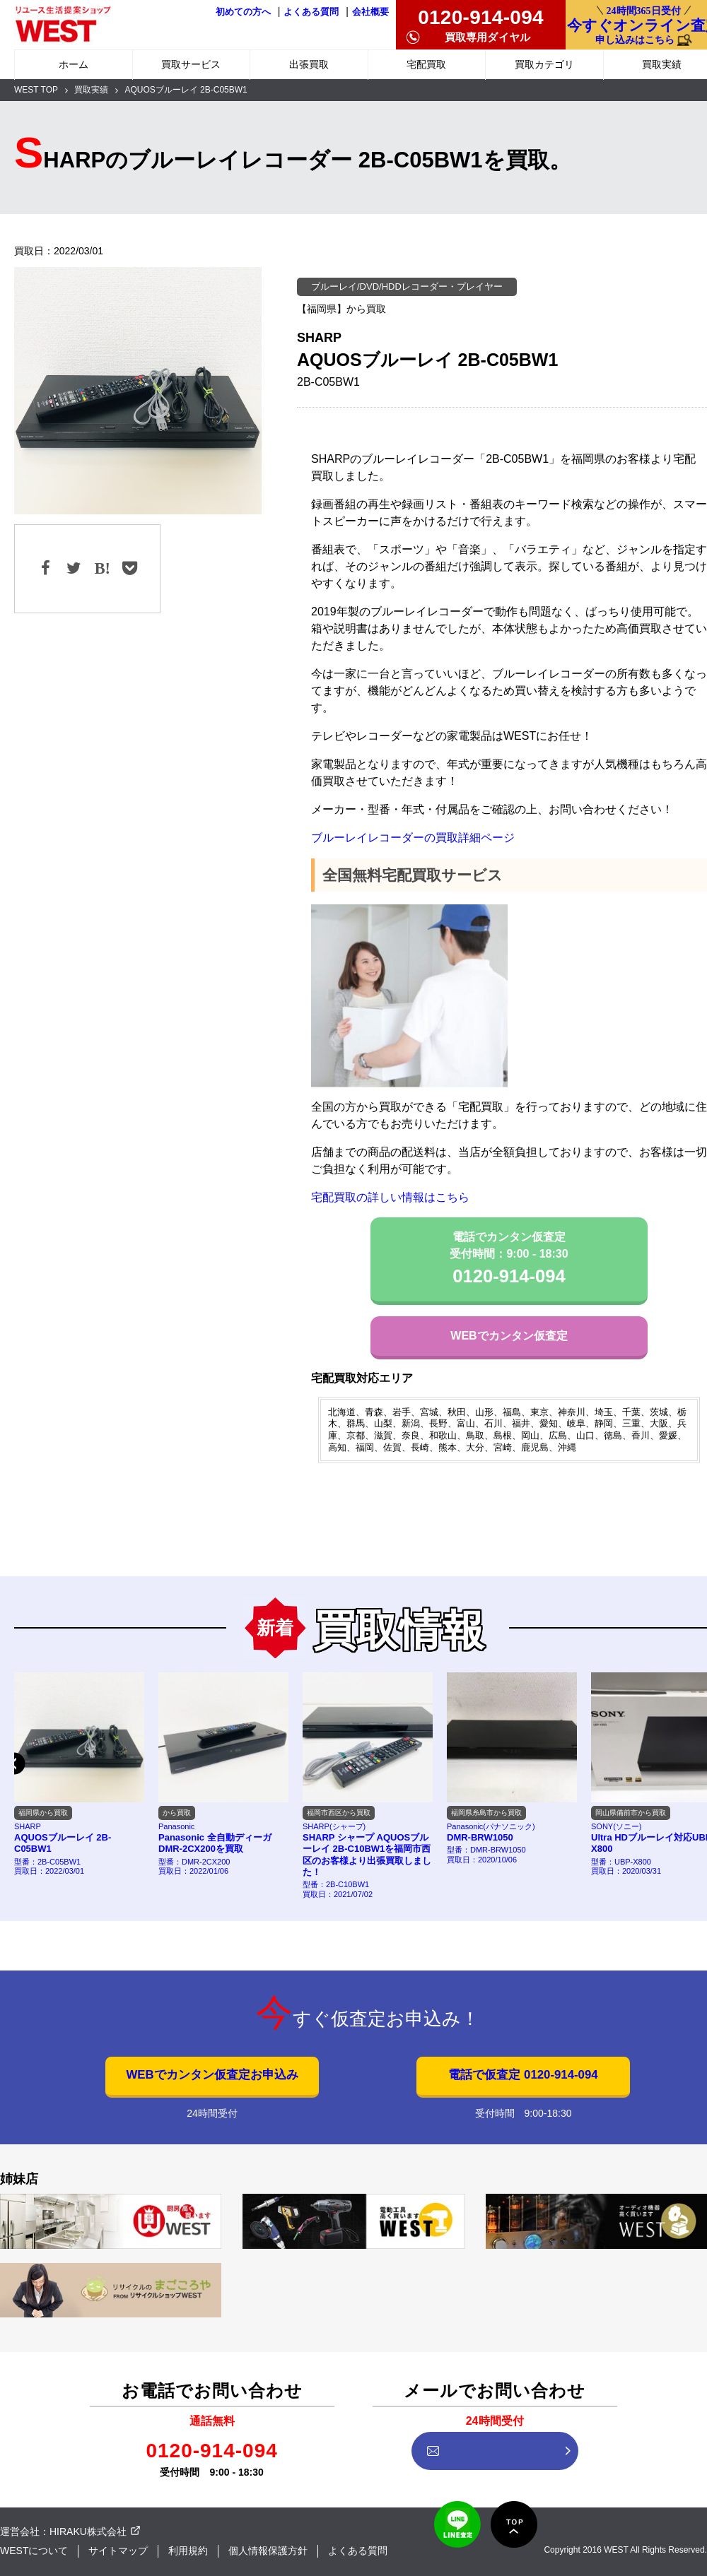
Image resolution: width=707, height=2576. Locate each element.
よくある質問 (311, 12)
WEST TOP (36, 90)
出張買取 (309, 64)
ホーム (73, 64)
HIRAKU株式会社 (88, 2531)
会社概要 (370, 12)
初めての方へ (243, 12)
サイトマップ (118, 2550)
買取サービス (191, 64)
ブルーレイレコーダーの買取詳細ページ (413, 838)
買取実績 (91, 90)
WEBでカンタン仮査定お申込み (212, 2074)
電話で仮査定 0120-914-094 (522, 2074)
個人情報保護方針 (268, 2550)
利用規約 (188, 2550)
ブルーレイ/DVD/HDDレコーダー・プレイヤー (407, 286)
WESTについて (34, 2550)
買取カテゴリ (544, 64)
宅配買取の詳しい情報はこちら (390, 1197)
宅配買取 (426, 64)
